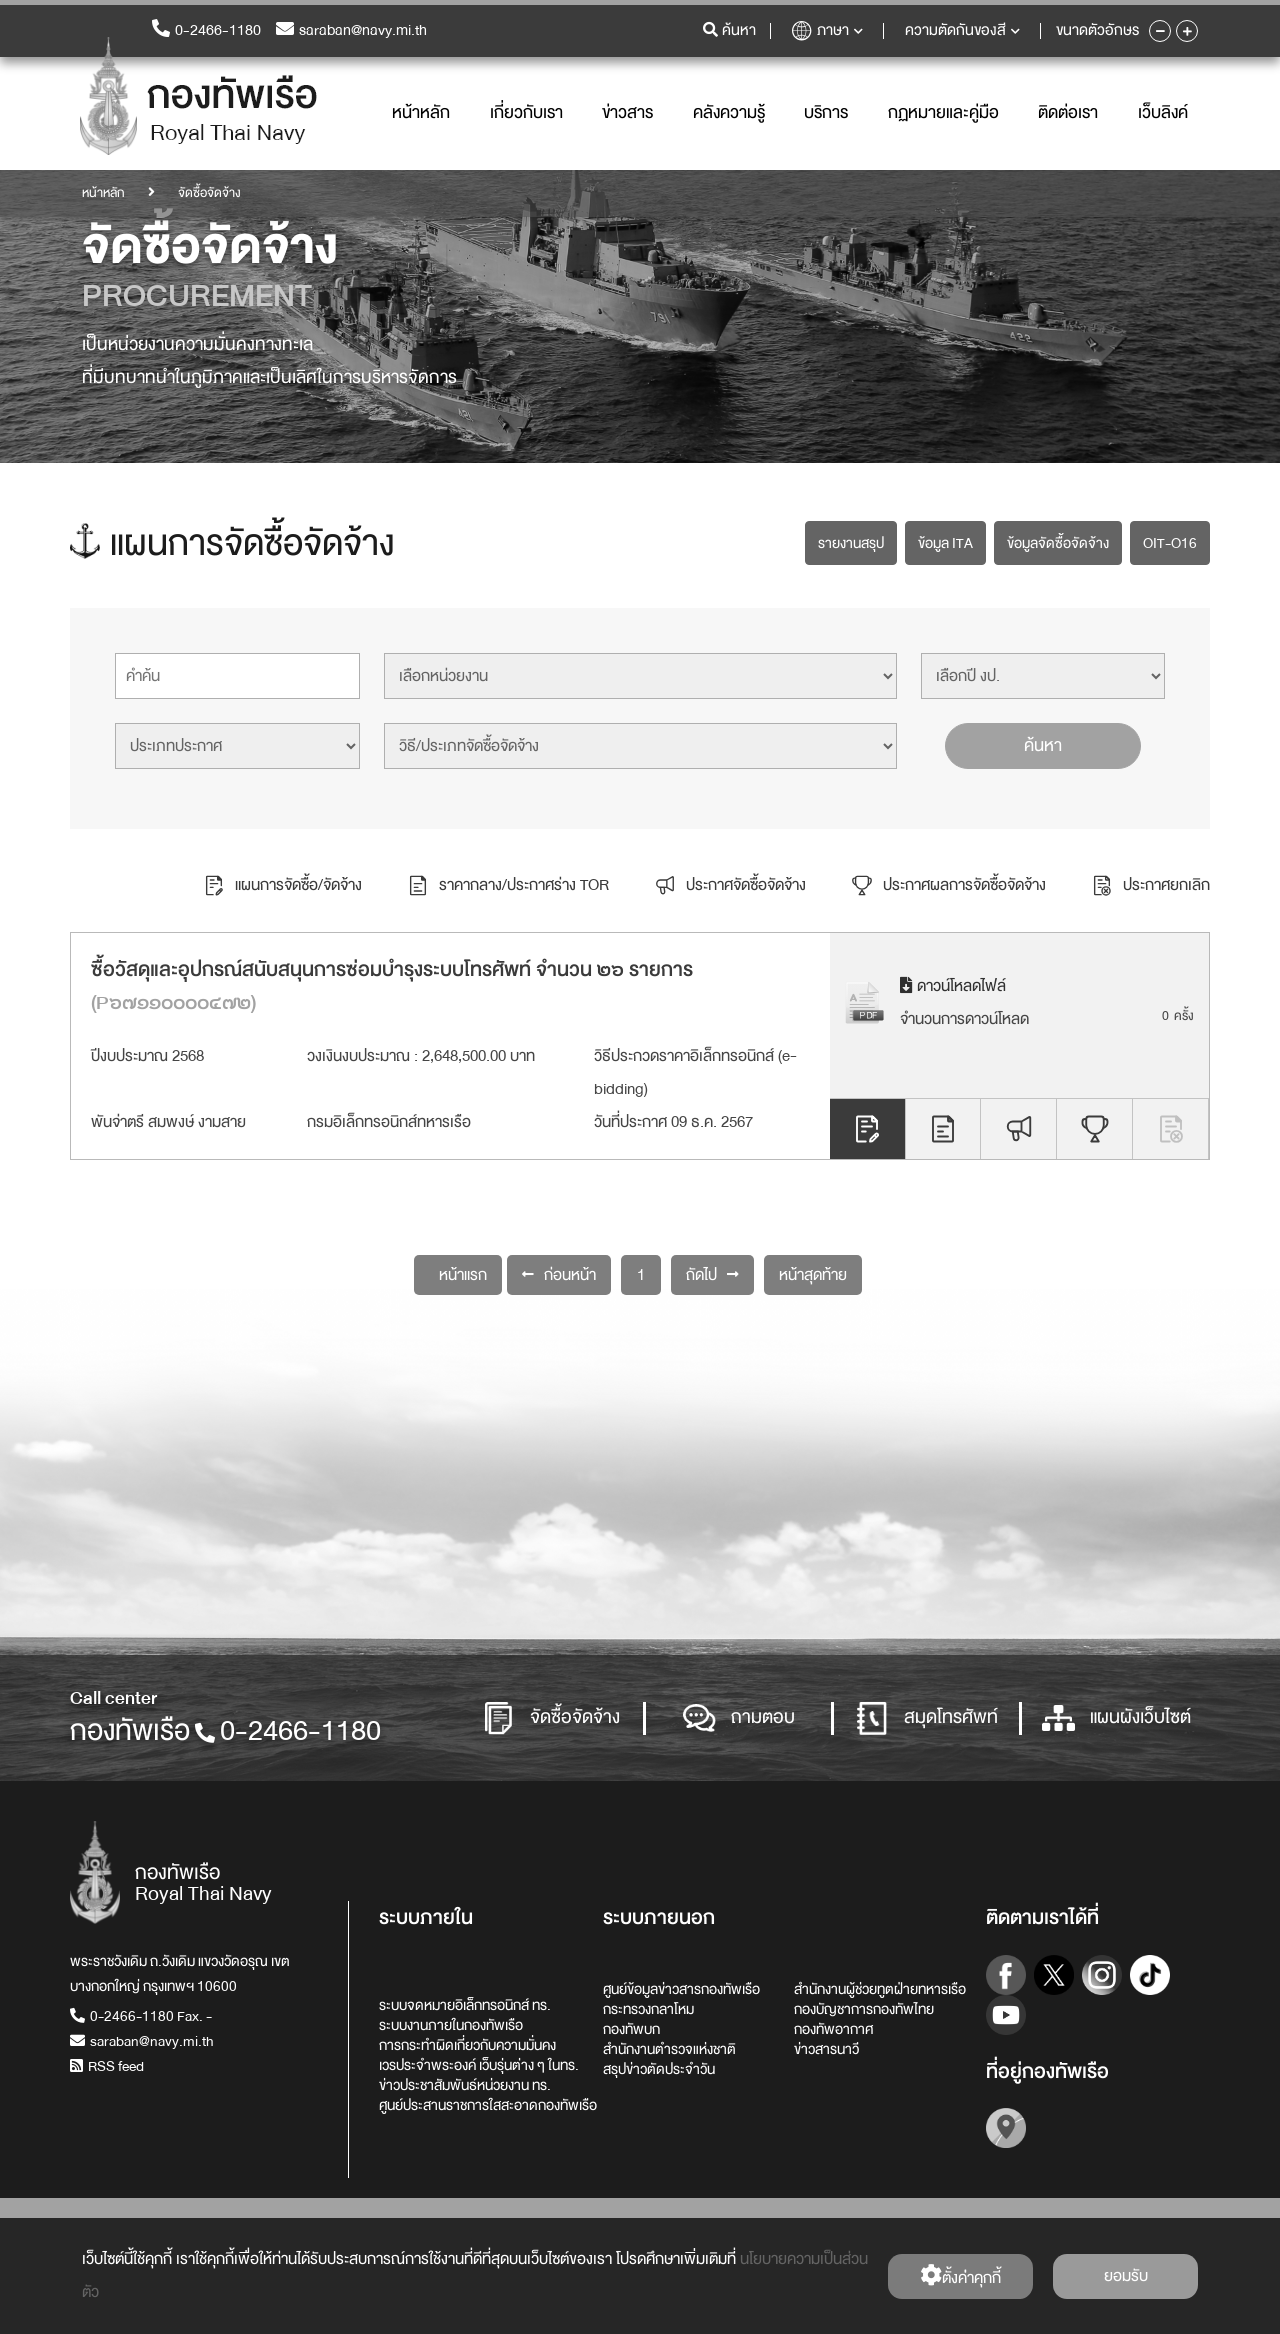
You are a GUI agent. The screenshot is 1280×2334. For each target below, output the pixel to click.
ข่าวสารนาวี (826, 2049)
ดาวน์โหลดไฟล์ (953, 985)
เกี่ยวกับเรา (526, 112)
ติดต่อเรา (1068, 112)
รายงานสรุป (851, 542)
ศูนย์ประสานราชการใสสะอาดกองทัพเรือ (488, 2105)
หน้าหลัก (421, 112)
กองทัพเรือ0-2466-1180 (225, 1731)
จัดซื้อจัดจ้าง (551, 1718)
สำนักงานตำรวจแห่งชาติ (669, 2049)
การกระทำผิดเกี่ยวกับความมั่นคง (467, 2045)
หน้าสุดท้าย (813, 1274)
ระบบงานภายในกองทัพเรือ (451, 2025)
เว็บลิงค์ (1163, 112)
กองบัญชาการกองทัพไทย (864, 2009)
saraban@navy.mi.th (351, 30)
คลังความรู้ (729, 112)
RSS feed (107, 2066)
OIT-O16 (1170, 542)
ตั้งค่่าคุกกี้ (960, 2277)
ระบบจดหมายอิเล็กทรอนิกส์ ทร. (465, 2005)
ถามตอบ (739, 1718)
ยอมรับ (1126, 2276)
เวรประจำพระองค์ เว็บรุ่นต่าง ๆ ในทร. (479, 2065)
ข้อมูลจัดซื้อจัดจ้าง (1058, 542)
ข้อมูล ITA (945, 542)
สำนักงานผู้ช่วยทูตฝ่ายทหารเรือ (880, 1989)
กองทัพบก (631, 2029)
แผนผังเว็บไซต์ (1116, 1718)
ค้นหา (1043, 744)
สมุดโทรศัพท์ (927, 1718)
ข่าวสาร (627, 112)
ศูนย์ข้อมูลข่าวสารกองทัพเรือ (681, 1989)
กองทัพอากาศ (833, 2029)
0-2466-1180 (206, 30)
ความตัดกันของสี (962, 30)
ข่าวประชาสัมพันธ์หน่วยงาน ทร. (465, 2085)
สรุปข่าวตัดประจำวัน (659, 2069)
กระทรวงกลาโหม (648, 2009)
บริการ (826, 112)
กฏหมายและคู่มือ (943, 112)
